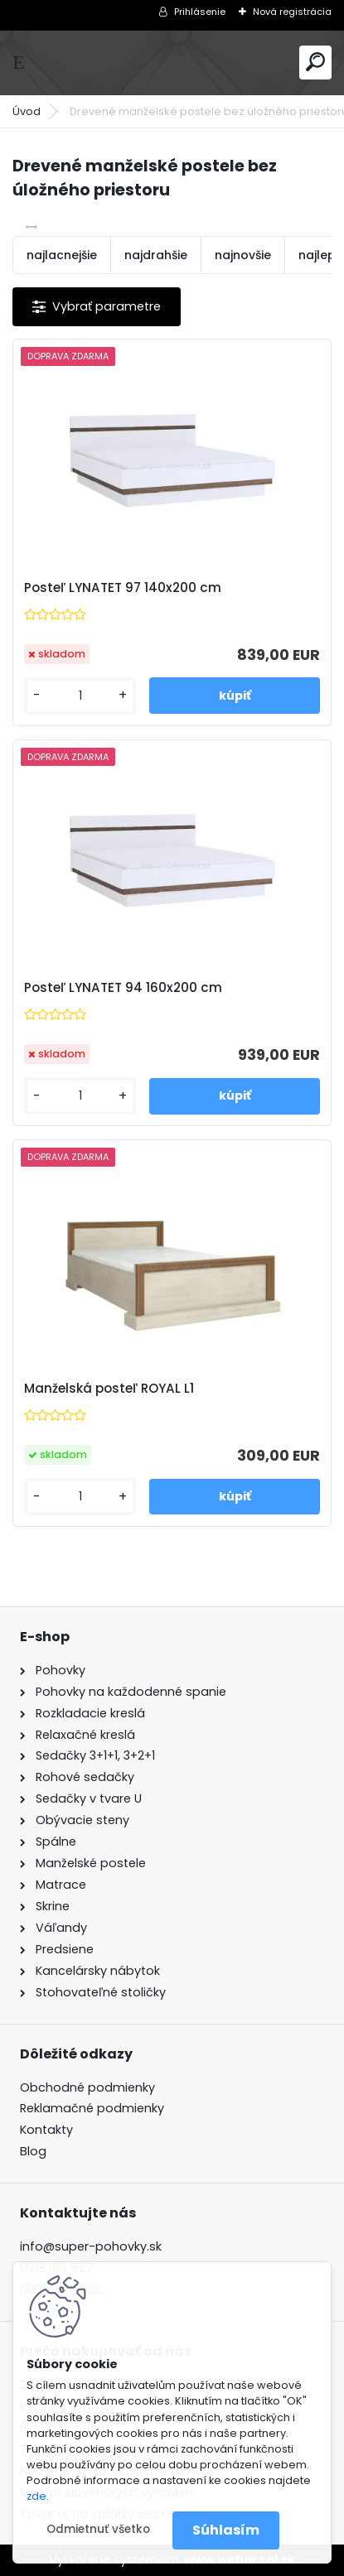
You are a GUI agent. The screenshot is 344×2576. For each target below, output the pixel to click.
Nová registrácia (292, 11)
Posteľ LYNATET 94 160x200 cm (123, 988)
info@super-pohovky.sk (91, 2246)
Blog (33, 2151)
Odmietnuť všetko (98, 2529)
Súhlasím (225, 2530)
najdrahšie (155, 255)
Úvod (26, 111)
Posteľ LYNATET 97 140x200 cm (122, 588)
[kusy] (80, 696)
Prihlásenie (199, 11)
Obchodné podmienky (87, 2087)
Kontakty (46, 2129)
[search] (315, 62)
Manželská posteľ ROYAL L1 (109, 1388)
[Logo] (172, 62)
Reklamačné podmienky (92, 2108)
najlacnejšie (62, 255)
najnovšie (243, 255)
